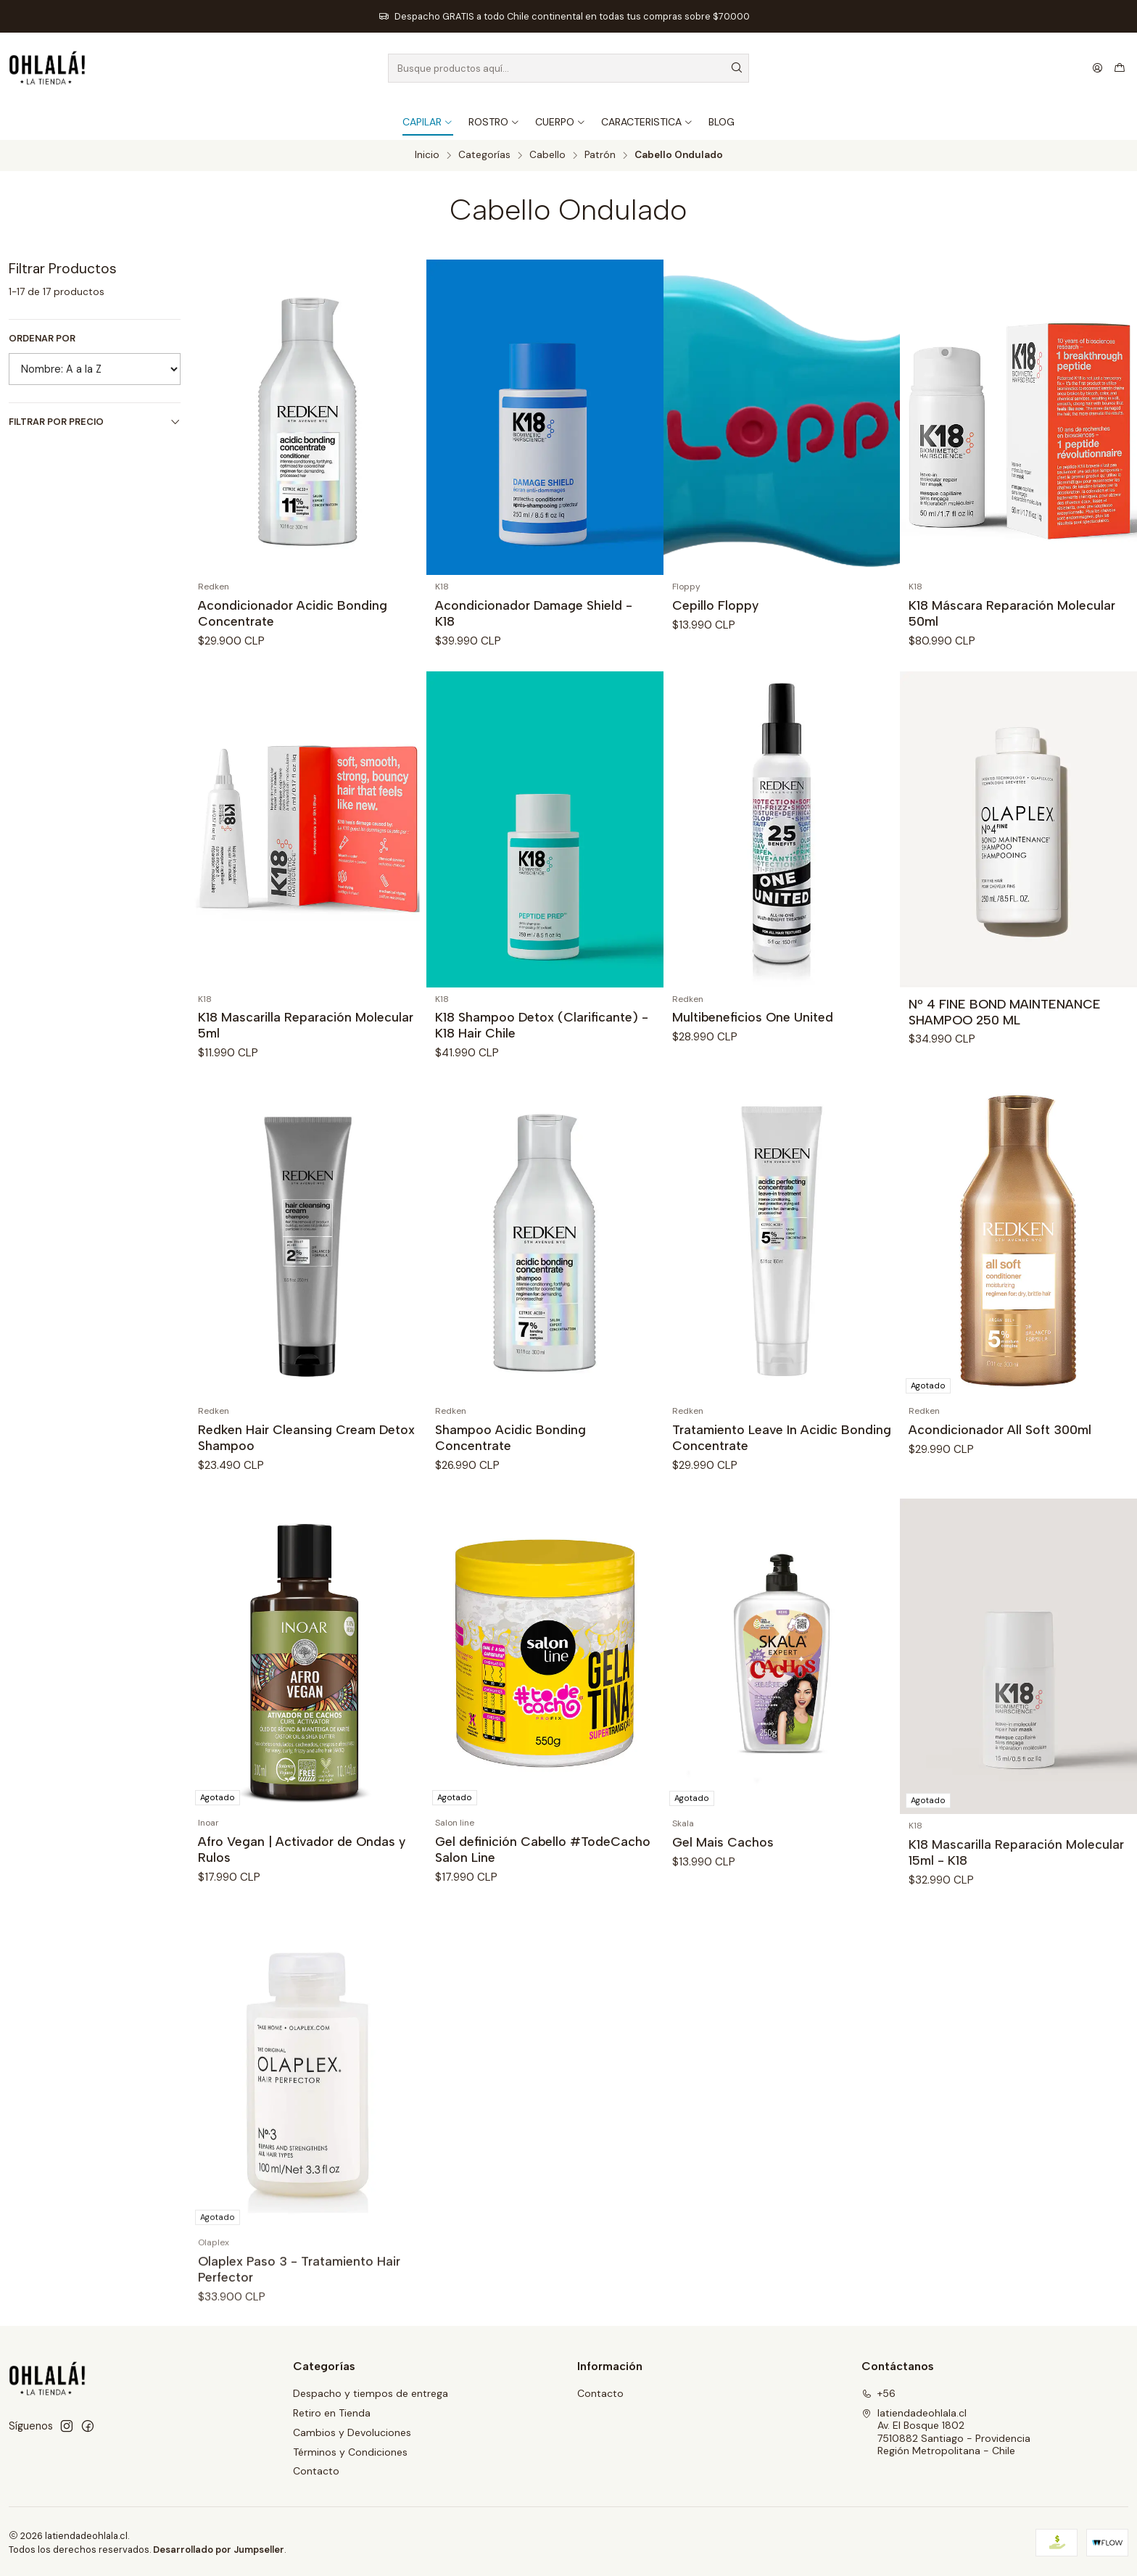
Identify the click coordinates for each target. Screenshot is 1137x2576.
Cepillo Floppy (715, 605)
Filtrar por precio (95, 421)
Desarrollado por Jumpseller (218, 2549)
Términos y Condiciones (350, 2452)
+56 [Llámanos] (878, 2393)
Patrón (600, 155)
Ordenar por (42, 338)
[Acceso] (1097, 68)
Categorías (484, 155)
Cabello (547, 155)
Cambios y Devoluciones (352, 2432)
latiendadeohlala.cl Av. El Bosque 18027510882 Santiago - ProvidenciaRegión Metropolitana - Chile (945, 2432)
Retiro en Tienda (332, 2412)
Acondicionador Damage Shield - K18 (533, 613)
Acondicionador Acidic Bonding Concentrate (292, 613)
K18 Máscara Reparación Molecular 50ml (1012, 613)
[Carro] (1119, 68)
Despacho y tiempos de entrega (370, 2393)
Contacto (316, 2470)
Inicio (427, 155)
